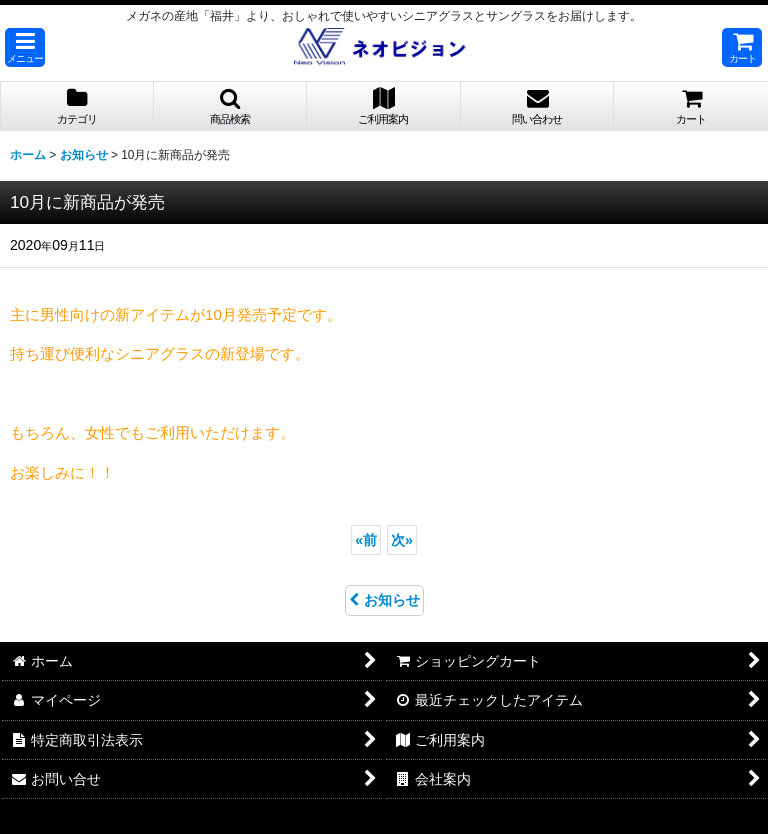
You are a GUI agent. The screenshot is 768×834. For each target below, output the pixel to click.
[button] (25, 47)
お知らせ (384, 600)
